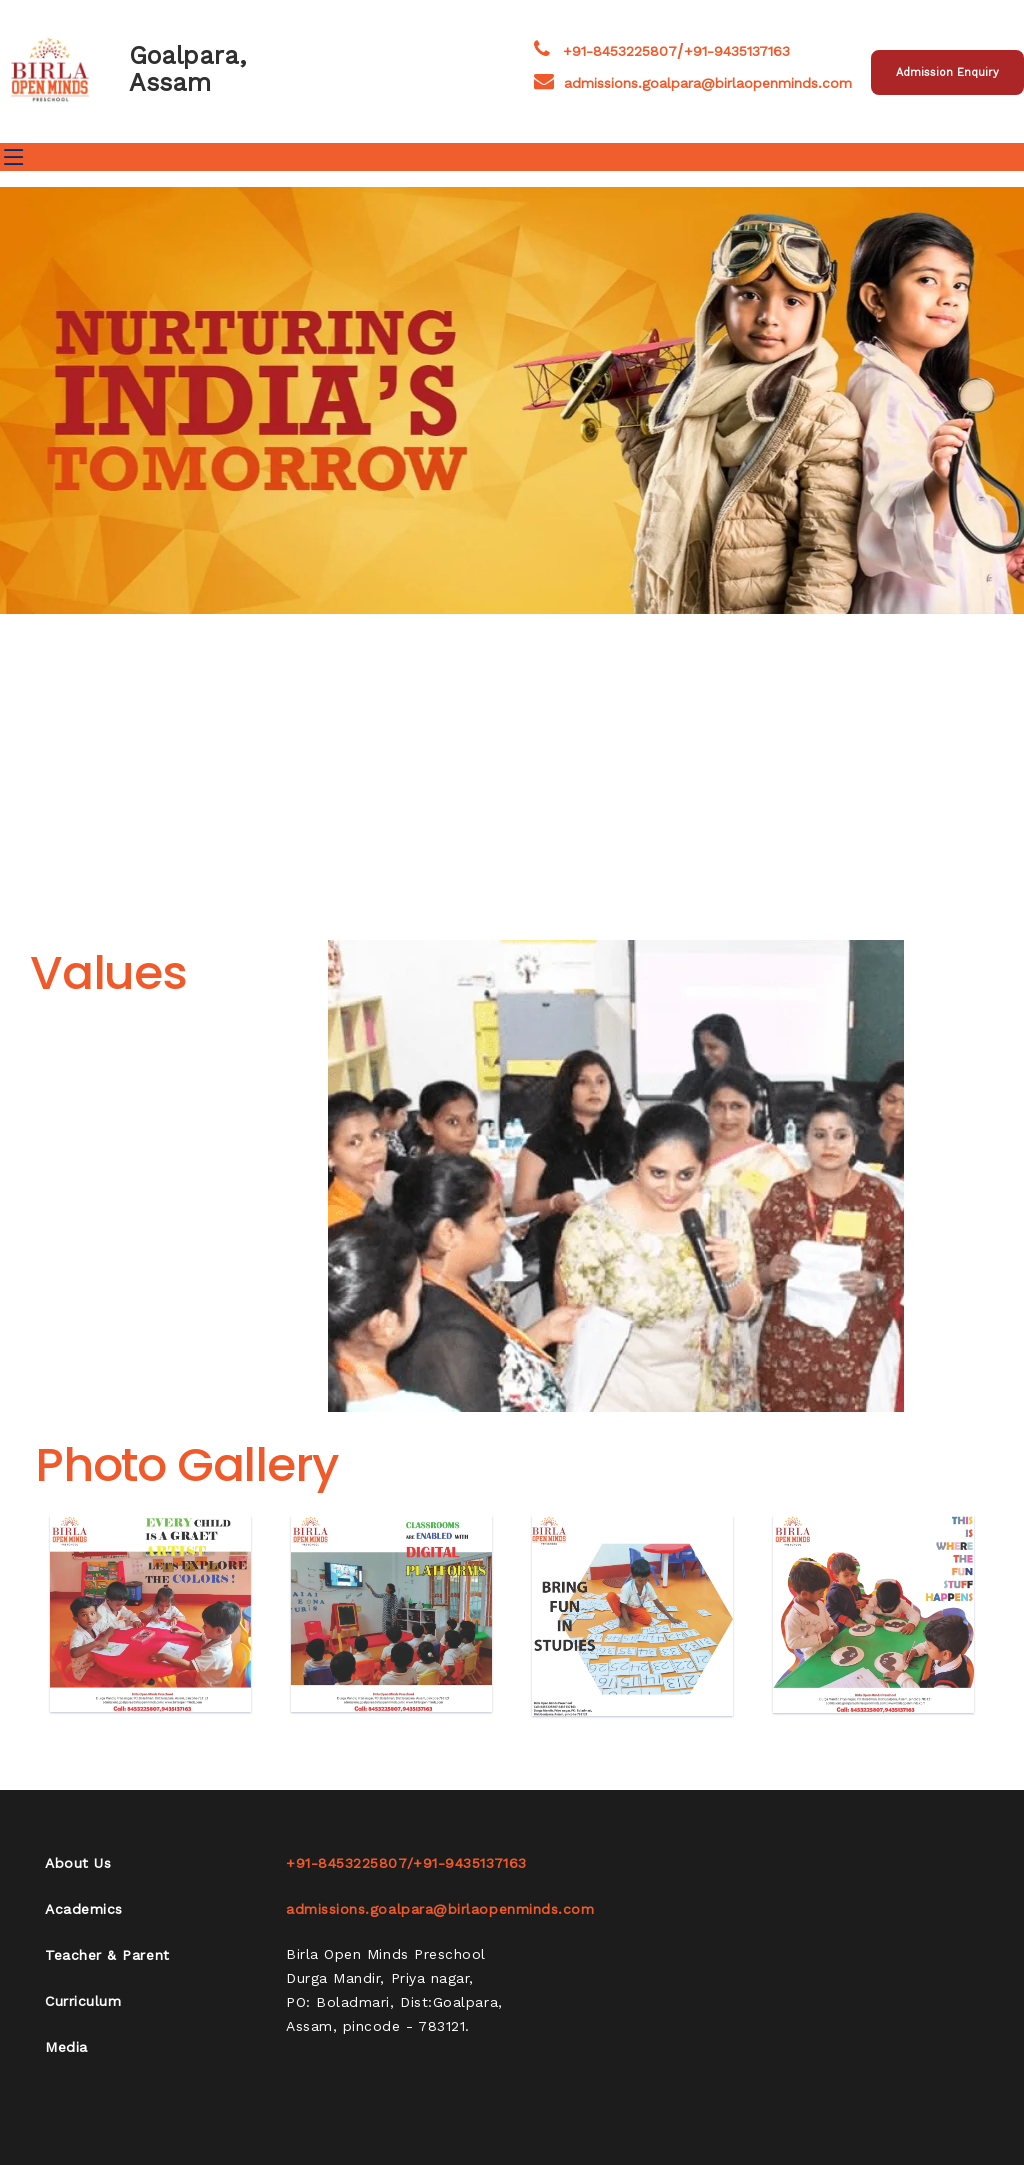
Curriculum (83, 2001)
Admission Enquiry (947, 72)
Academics (84, 1909)
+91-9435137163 (737, 51)
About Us (78, 1863)
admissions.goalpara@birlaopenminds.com (693, 83)
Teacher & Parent (107, 1955)
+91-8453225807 (620, 51)
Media (66, 2047)
